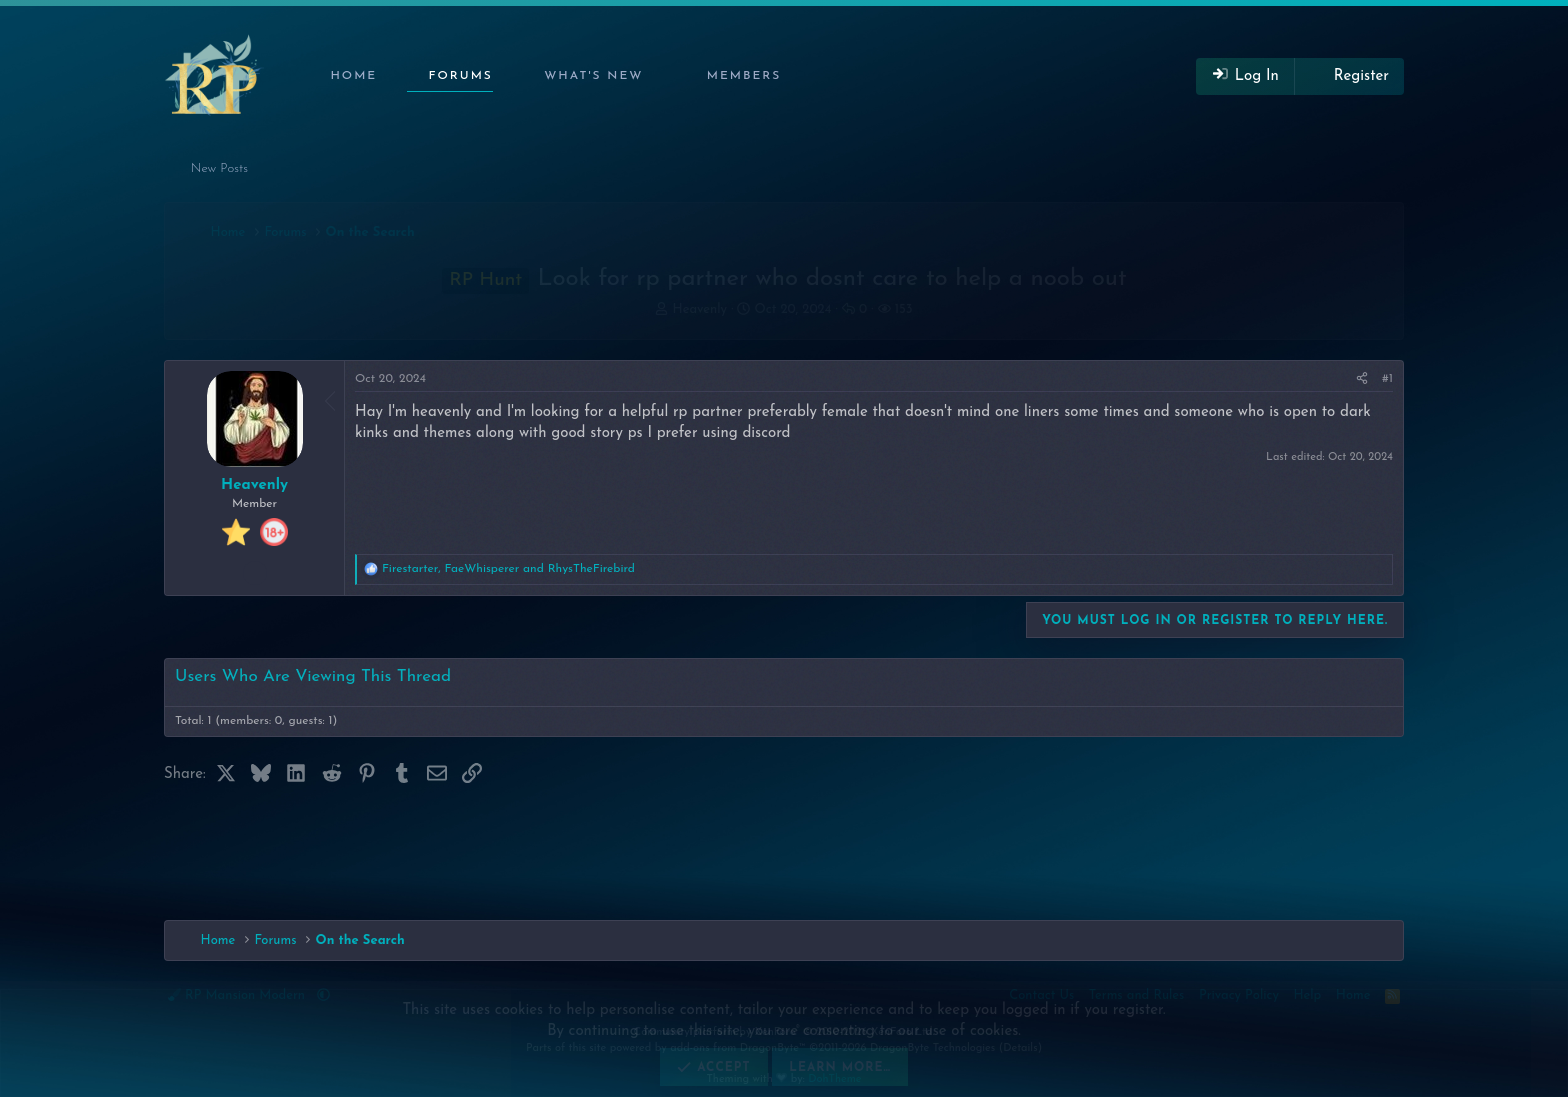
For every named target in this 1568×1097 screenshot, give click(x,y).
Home (353, 76)
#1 (1387, 379)
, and (508, 569)
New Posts (219, 168)
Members (744, 76)
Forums (461, 76)
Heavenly (700, 309)
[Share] (1362, 379)
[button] (589, 76)
